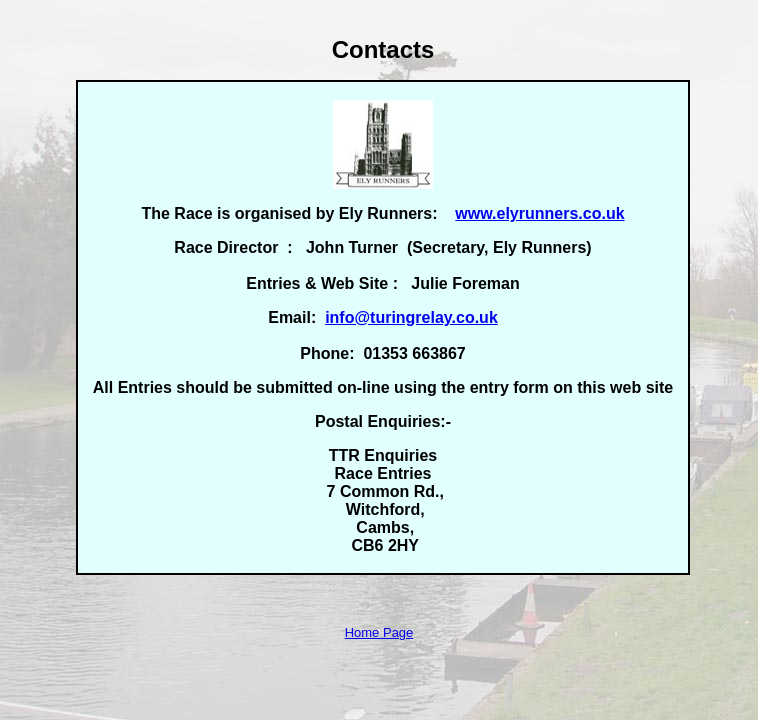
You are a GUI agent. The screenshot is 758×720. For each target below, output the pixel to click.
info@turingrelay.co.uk (411, 317)
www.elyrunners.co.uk (539, 213)
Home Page (379, 632)
